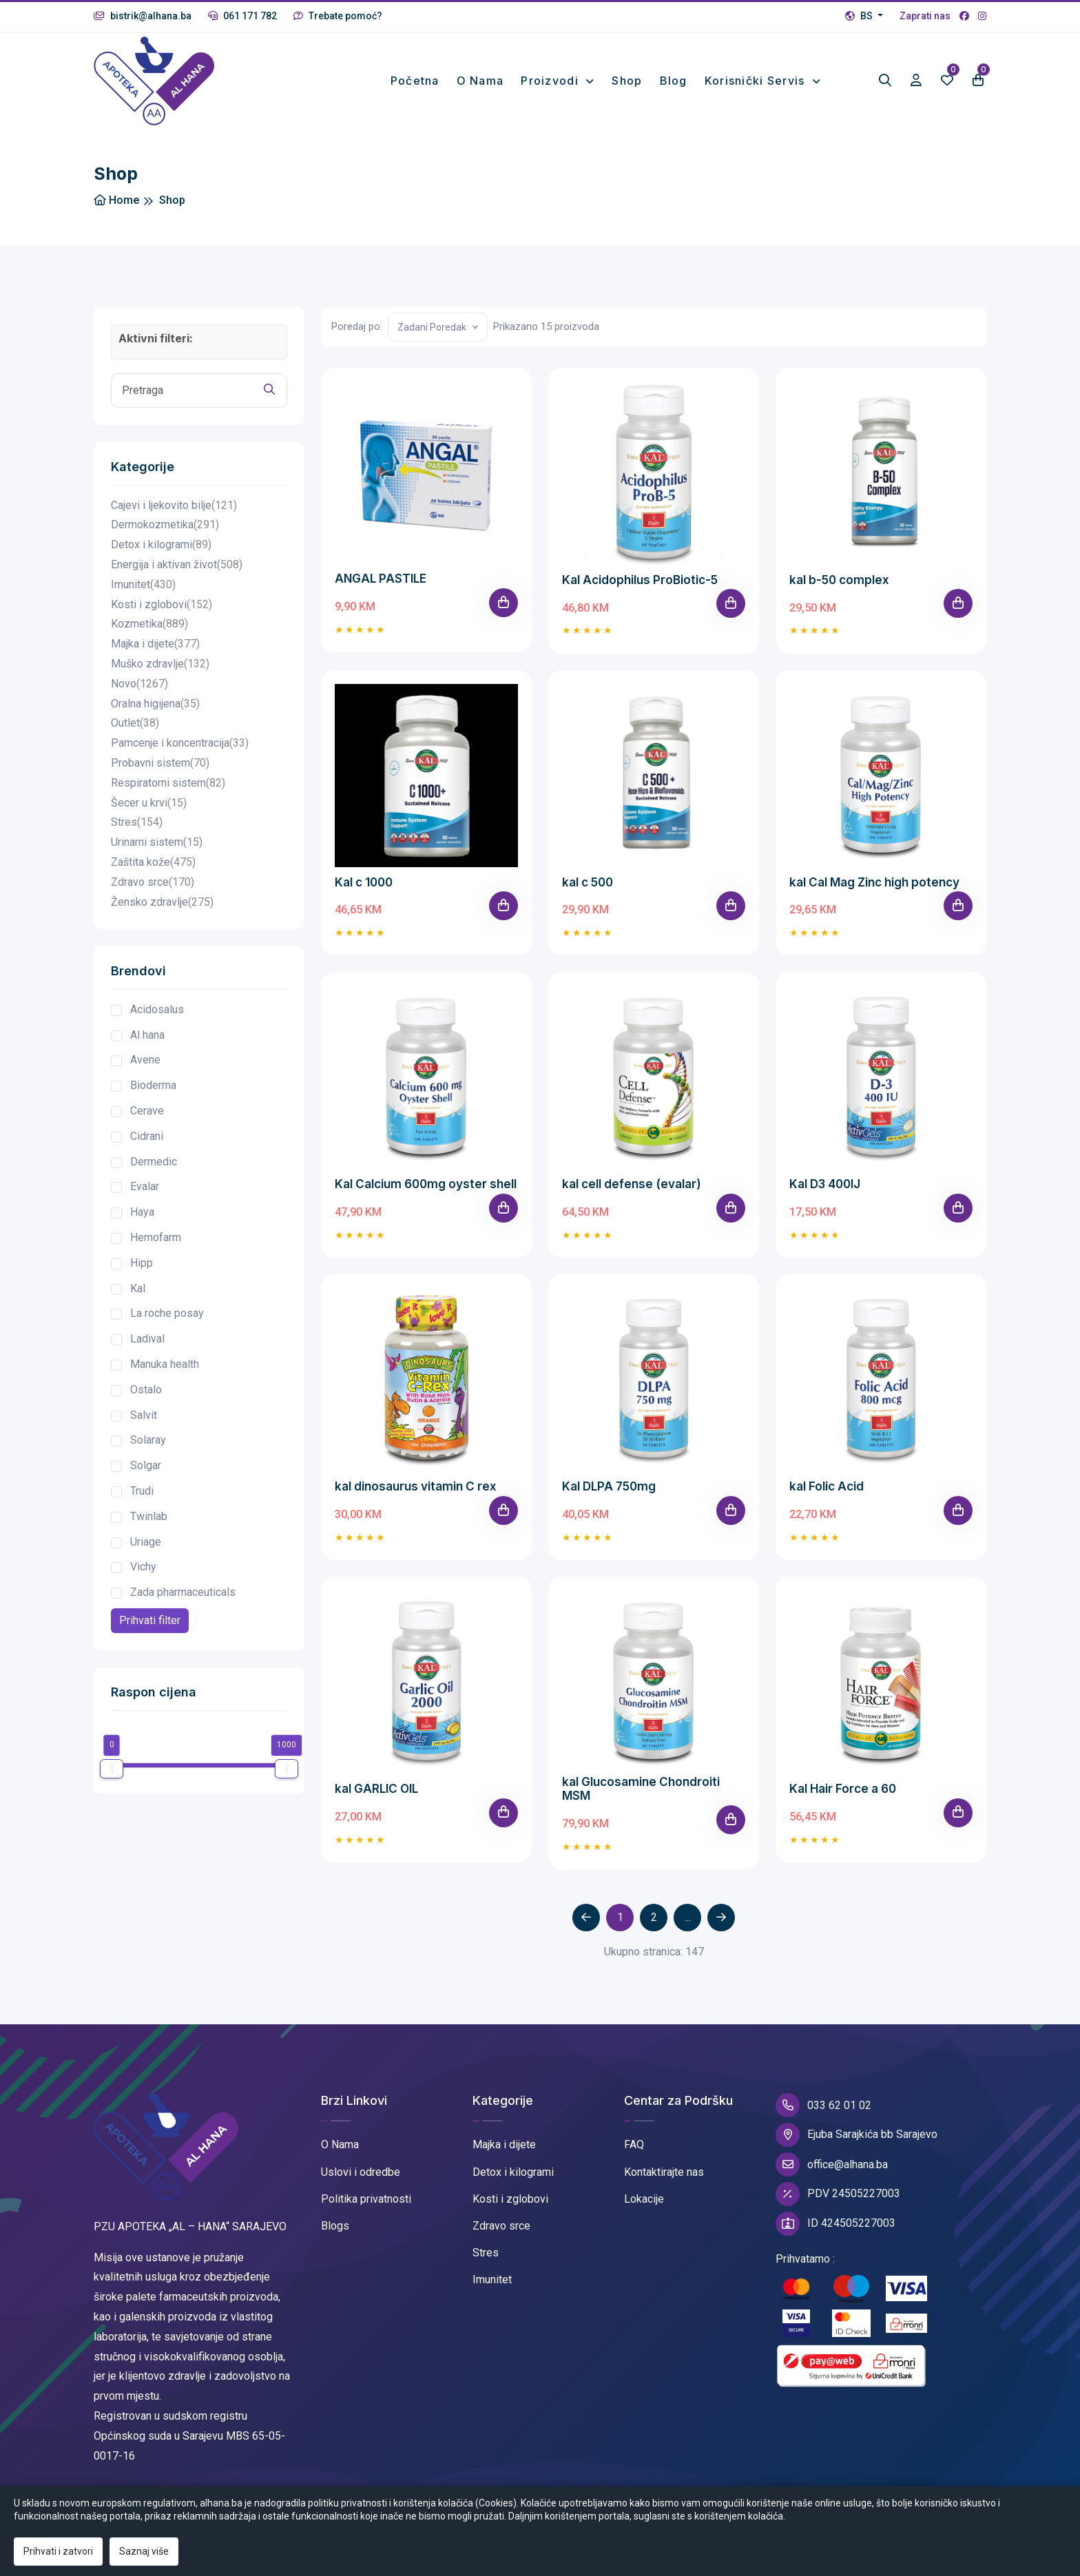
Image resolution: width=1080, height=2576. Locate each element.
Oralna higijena (155, 706)
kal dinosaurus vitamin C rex (416, 1489)
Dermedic (153, 1163)
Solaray (148, 1442)
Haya (142, 1214)
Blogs (335, 2228)
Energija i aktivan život (176, 568)
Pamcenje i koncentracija (180, 746)
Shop (627, 82)
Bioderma (153, 1087)
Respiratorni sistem (168, 786)
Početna (415, 82)
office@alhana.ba (832, 2167)
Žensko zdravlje (162, 905)
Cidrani (146, 1138)
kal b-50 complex (839, 582)
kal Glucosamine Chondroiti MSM (641, 1791)
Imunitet (143, 587)
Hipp (141, 1265)
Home (116, 202)
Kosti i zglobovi (161, 607)
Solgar (145, 1468)
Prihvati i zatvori (58, 2551)
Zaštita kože (153, 865)
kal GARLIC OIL (376, 1791)
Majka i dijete (155, 647)
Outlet (135, 726)
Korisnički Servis (757, 82)
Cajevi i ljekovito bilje (174, 508)
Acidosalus (157, 1012)
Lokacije (644, 2201)
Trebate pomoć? (337, 15)
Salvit (143, 1417)
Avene (145, 1062)
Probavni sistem (160, 766)
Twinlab (148, 1519)
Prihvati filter (149, 1623)
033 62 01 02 (823, 2108)
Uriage (145, 1543)
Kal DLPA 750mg (609, 1489)
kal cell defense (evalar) (631, 1187)
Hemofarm (155, 1240)
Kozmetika (149, 627)
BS (860, 15)
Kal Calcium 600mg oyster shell (426, 1187)
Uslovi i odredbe (360, 2174)
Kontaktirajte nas (664, 2174)
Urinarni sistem (156, 845)
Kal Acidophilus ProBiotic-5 (640, 582)
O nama (480, 82)
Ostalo (146, 1392)
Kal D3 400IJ (824, 1187)
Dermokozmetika (165, 528)
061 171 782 (242, 15)
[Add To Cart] (503, 604)
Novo (139, 686)
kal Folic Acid (826, 1489)
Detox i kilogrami (161, 548)
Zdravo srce (152, 885)
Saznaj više (144, 2551)
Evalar (144, 1189)
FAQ (634, 2147)
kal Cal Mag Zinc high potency (874, 884)
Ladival (147, 1341)
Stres (137, 825)
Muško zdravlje (160, 667)
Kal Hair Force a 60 (842, 1791)
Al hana (147, 1036)
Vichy (143, 1569)
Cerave (147, 1113)
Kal (137, 1290)
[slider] (111, 1771)
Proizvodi (551, 82)
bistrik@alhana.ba (142, 15)
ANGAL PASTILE (380, 581)
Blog (673, 82)
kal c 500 (587, 884)
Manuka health (164, 1366)
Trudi (142, 1493)
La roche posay (167, 1315)
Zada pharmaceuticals (183, 1594)
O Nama (340, 2147)
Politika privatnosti (366, 2201)
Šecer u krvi (149, 806)
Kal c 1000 (364, 884)
